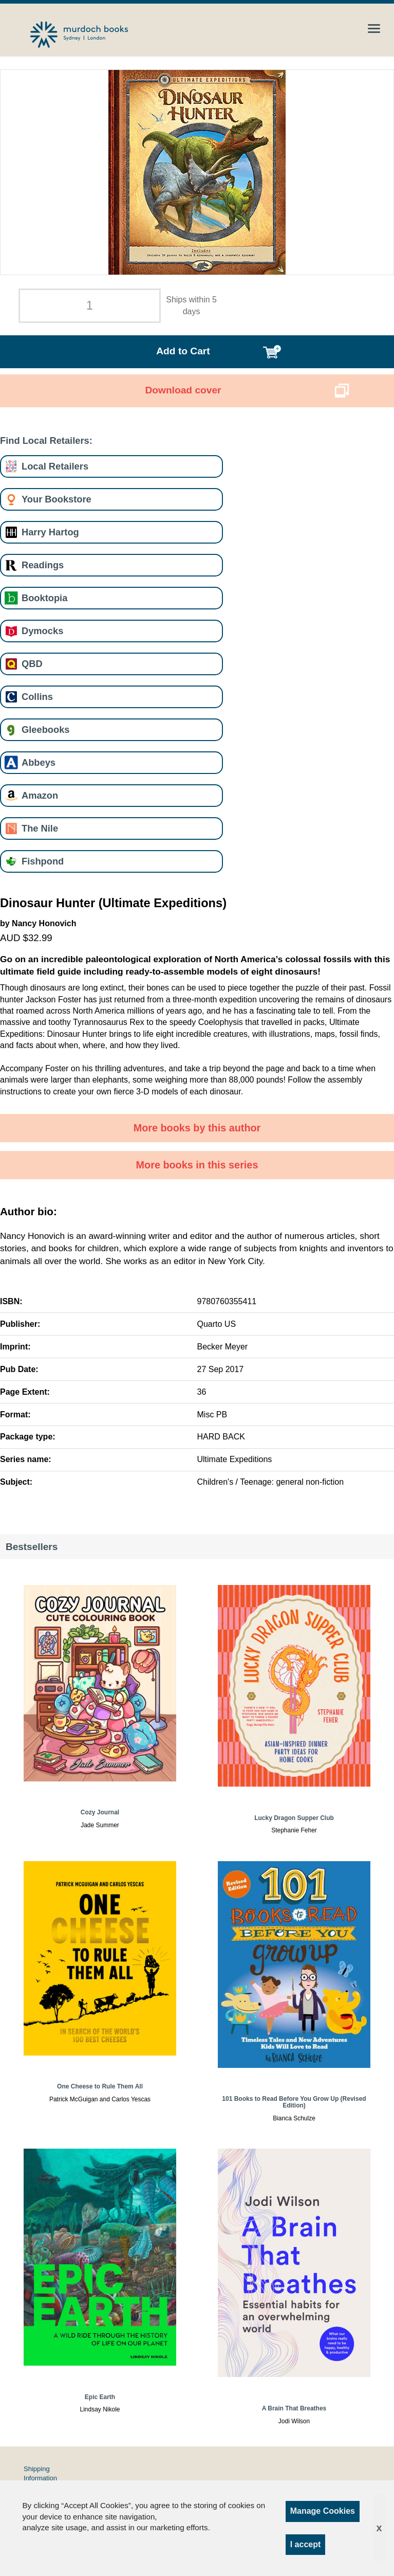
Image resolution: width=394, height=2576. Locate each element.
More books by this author (197, 1127)
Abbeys (38, 762)
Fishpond (43, 861)
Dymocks (42, 630)
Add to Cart (183, 351)
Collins (37, 696)
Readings (43, 565)
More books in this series (197, 1164)
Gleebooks (45, 729)
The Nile (40, 828)
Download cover (183, 390)
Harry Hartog (50, 532)
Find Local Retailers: (46, 440)
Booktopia (44, 597)
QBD (32, 663)
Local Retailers (55, 466)
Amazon (40, 795)
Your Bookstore (56, 499)
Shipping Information (40, 2473)
